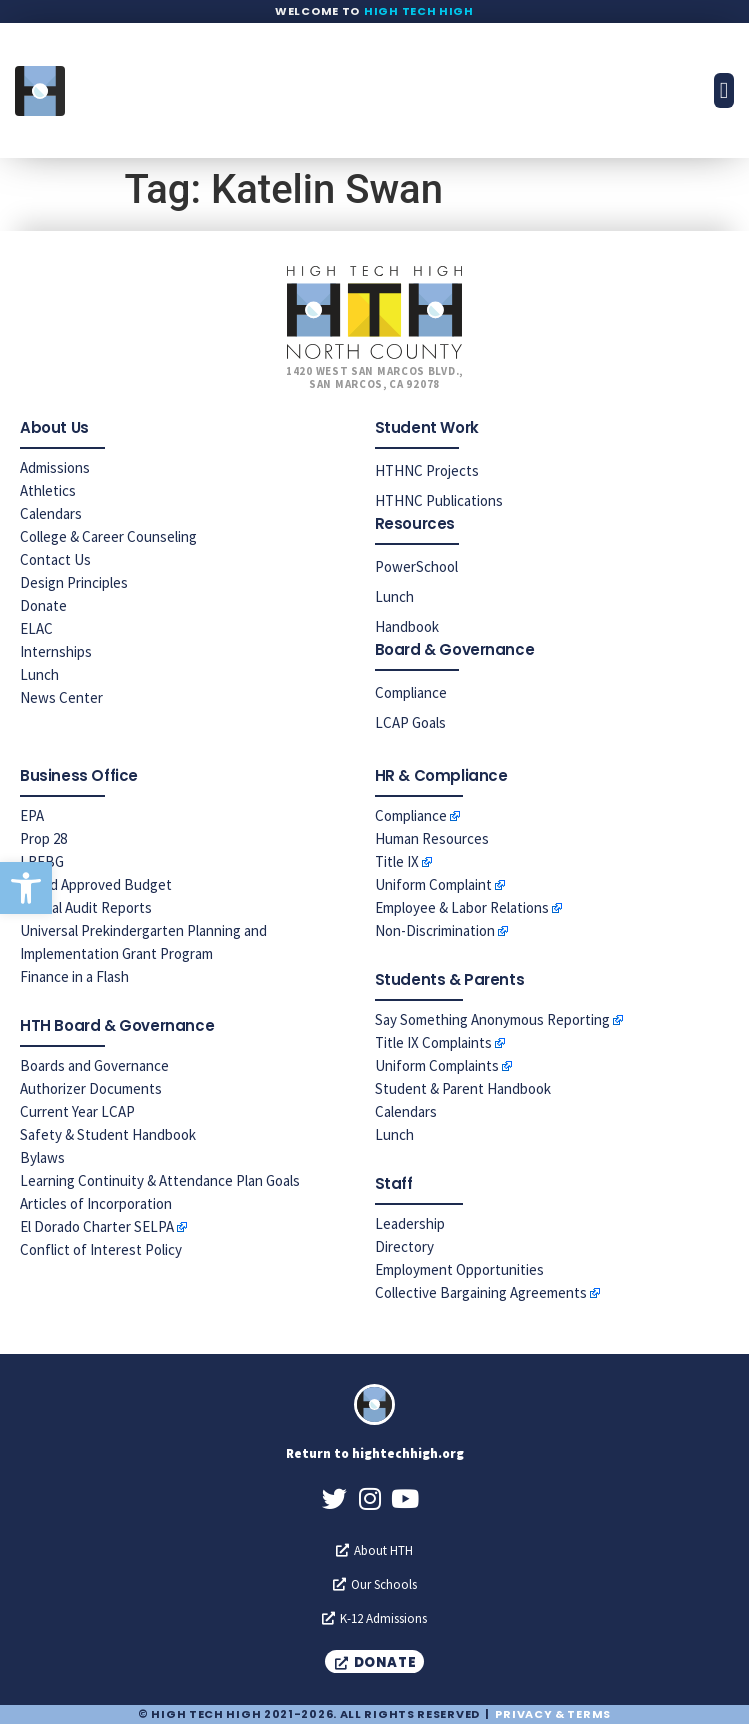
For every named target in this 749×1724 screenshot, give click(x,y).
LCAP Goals (410, 722)
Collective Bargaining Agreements (481, 1292)
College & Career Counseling (108, 536)
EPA (32, 815)
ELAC (36, 628)
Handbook (407, 626)
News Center (61, 697)
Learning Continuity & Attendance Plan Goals (160, 1180)
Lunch (39, 674)
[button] (26, 888)
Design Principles (74, 582)
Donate (43, 605)
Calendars (51, 513)
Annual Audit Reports (86, 907)
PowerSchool (416, 566)
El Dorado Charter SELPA (97, 1226)
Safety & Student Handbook (108, 1134)
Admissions (55, 467)
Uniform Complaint (433, 884)
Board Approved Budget (96, 884)
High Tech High (419, 11)
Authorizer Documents (91, 1088)
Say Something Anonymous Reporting (492, 1019)
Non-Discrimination (435, 930)
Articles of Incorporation (96, 1203)
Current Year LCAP (77, 1111)
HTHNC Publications (439, 500)
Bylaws (42, 1157)
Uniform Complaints (437, 1065)
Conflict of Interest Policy (101, 1249)
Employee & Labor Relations (462, 907)
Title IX (397, 861)
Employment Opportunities (459, 1269)
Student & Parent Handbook (463, 1088)
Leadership (410, 1223)
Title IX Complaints (433, 1042)
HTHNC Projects (427, 470)
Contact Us (55, 559)
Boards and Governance (94, 1065)
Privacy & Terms (553, 1714)
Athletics (48, 490)
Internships (56, 651)
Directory (404, 1246)
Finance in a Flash (74, 976)
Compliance (411, 692)
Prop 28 (43, 838)
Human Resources (432, 838)
